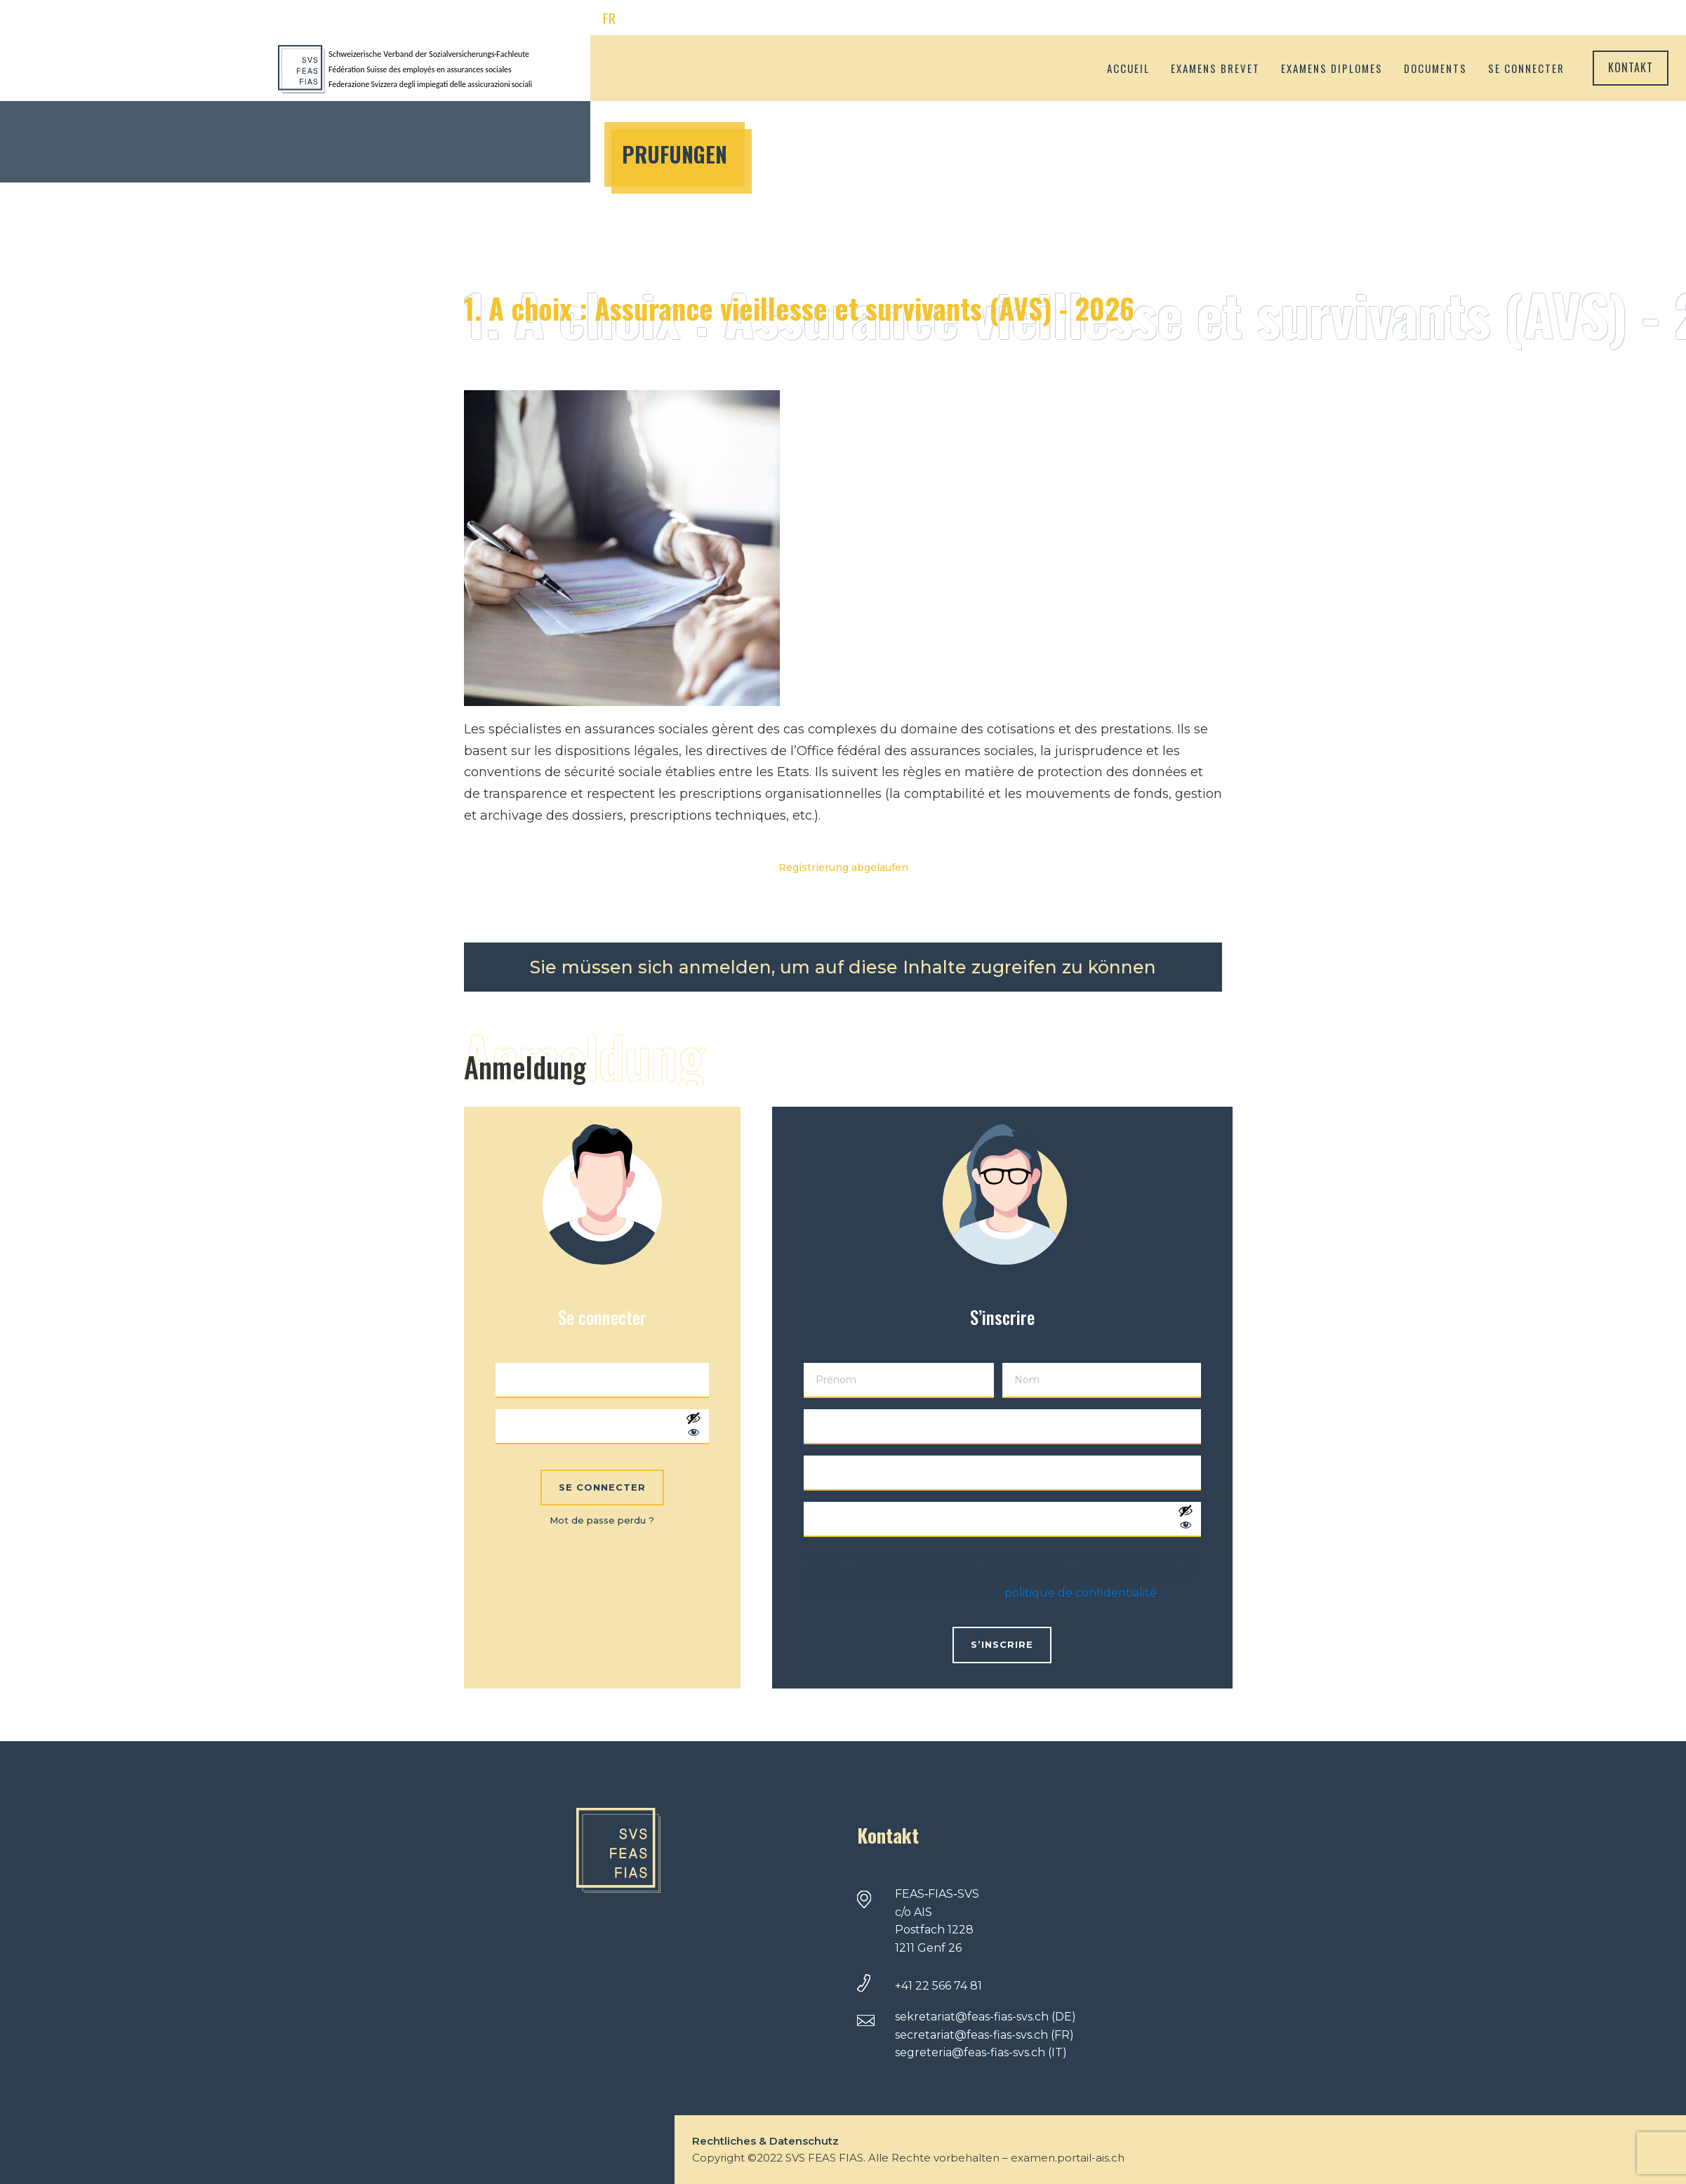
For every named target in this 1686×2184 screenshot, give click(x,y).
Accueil (1128, 68)
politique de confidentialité (1080, 1592)
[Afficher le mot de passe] (693, 1427)
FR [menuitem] (609, 17)
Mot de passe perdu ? (602, 1520)
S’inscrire (1002, 1644)
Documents (1435, 68)
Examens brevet (1215, 68)
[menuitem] (609, 18)
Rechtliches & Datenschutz (765, 2141)
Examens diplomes (1332, 68)
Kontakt (1630, 67)
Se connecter (1526, 68)
